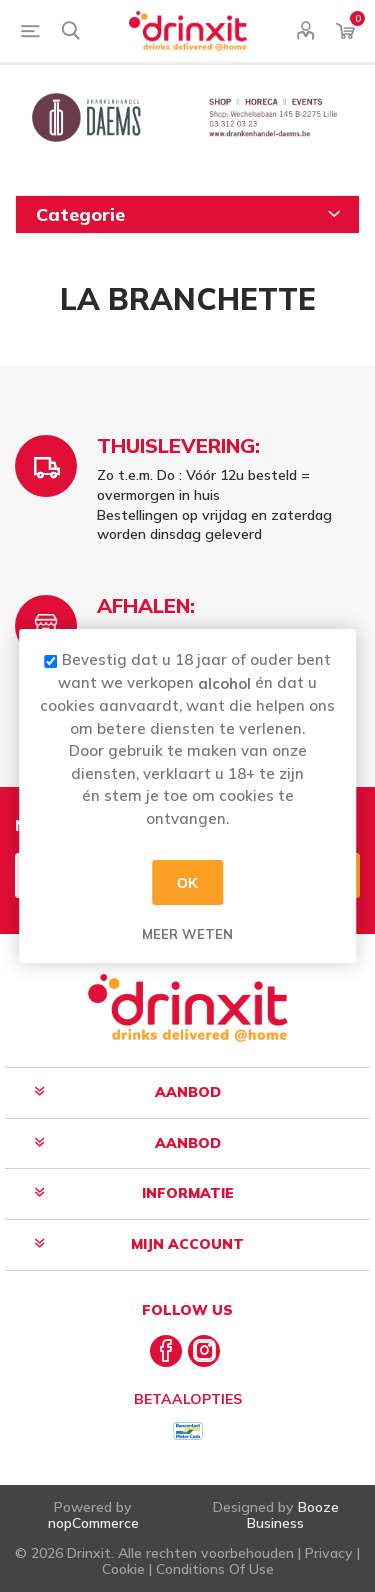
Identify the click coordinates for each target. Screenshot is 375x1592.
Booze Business (293, 1514)
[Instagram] (204, 1351)
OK (187, 882)
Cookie (123, 1569)
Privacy (329, 1553)
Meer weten (187, 934)
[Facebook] (166, 1351)
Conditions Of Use (215, 1569)
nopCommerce (93, 1523)
